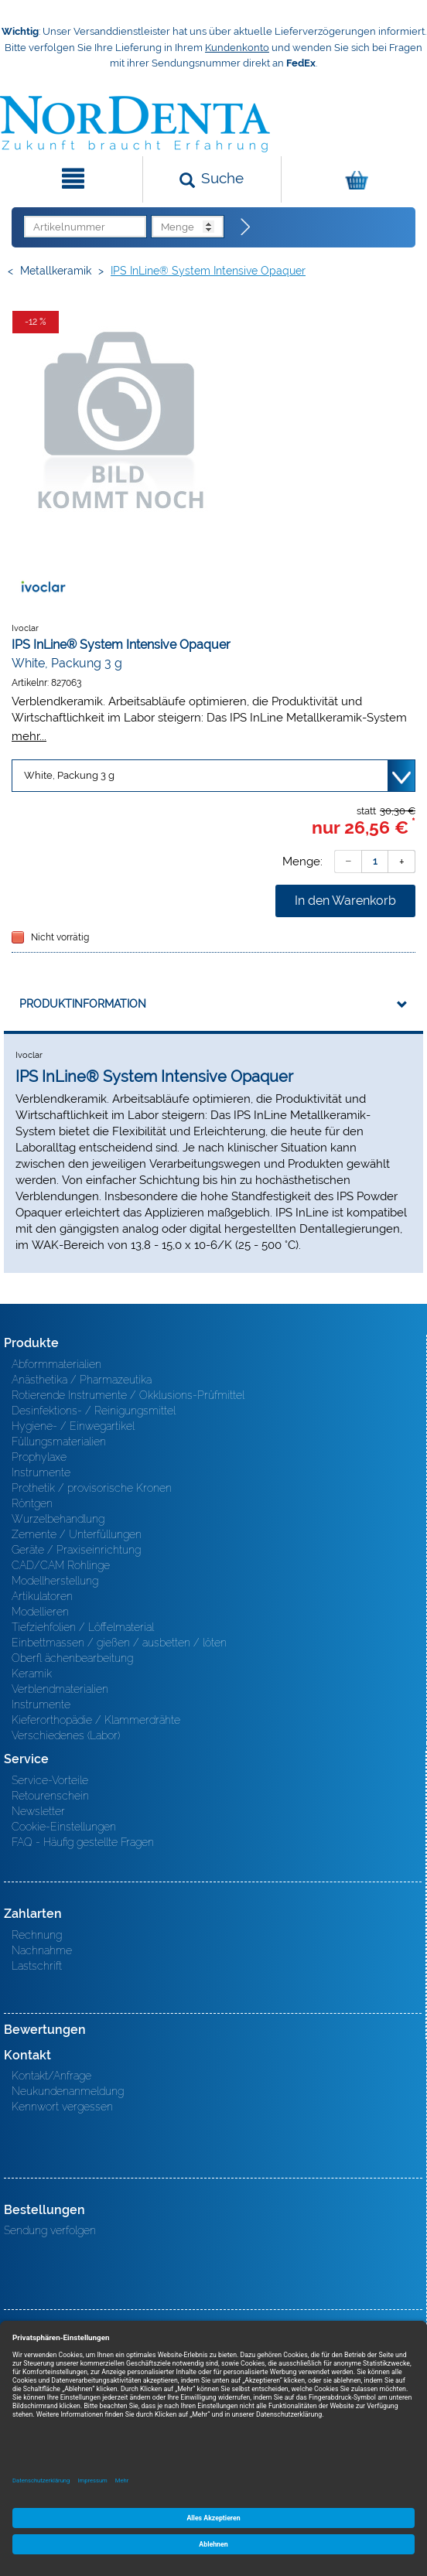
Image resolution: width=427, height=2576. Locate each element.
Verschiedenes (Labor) (66, 1735)
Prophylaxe (39, 1457)
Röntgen (32, 1503)
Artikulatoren (42, 1596)
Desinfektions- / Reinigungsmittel (94, 1410)
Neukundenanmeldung (68, 2091)
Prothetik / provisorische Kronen (92, 1488)
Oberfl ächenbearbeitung (72, 1658)
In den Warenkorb (345, 900)
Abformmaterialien (56, 1364)
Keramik (32, 1673)
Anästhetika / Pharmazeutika (82, 1379)
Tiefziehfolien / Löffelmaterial (83, 1627)
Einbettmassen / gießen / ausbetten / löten (119, 1642)
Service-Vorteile (50, 1780)
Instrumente (41, 1472)
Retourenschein (50, 1796)
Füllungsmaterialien (59, 1441)
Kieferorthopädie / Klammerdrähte (96, 1720)
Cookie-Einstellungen (64, 1826)
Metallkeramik (55, 270)
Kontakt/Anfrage (51, 2075)
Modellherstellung (55, 1581)
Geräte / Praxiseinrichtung (76, 1550)
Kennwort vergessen (62, 2106)
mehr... (29, 735)
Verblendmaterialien (60, 1689)
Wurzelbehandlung (58, 1519)
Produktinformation (82, 1004)
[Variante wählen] (213, 775)
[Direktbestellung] (246, 227)
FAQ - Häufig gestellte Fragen (83, 1842)
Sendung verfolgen (50, 2230)
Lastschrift (37, 1966)
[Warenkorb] (352, 179)
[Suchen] (212, 179)
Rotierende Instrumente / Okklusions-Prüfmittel (128, 1395)
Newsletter (38, 1811)
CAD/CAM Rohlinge (61, 1565)
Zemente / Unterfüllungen (77, 1534)
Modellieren (40, 1611)
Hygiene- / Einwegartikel (73, 1426)
